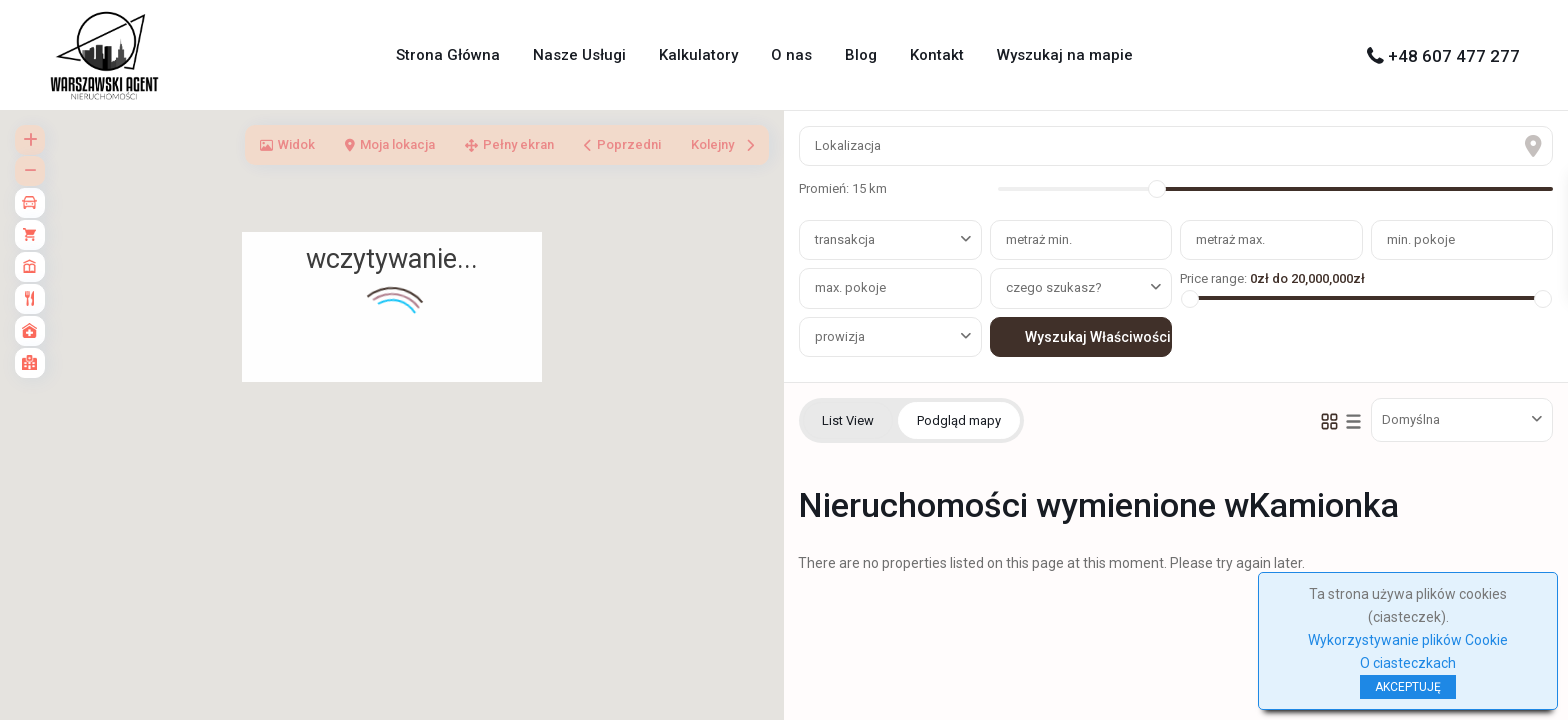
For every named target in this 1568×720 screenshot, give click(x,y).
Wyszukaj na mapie (1065, 55)
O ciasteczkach (1408, 663)
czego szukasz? (1054, 287)
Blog (861, 55)
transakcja (845, 239)
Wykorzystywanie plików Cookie (1408, 640)
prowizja (840, 336)
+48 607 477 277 (1454, 56)
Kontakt (937, 55)
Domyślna (1411, 419)
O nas (791, 55)
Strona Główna (448, 55)
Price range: (1213, 278)
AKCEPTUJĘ (1408, 687)
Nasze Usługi (579, 55)
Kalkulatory (698, 55)
